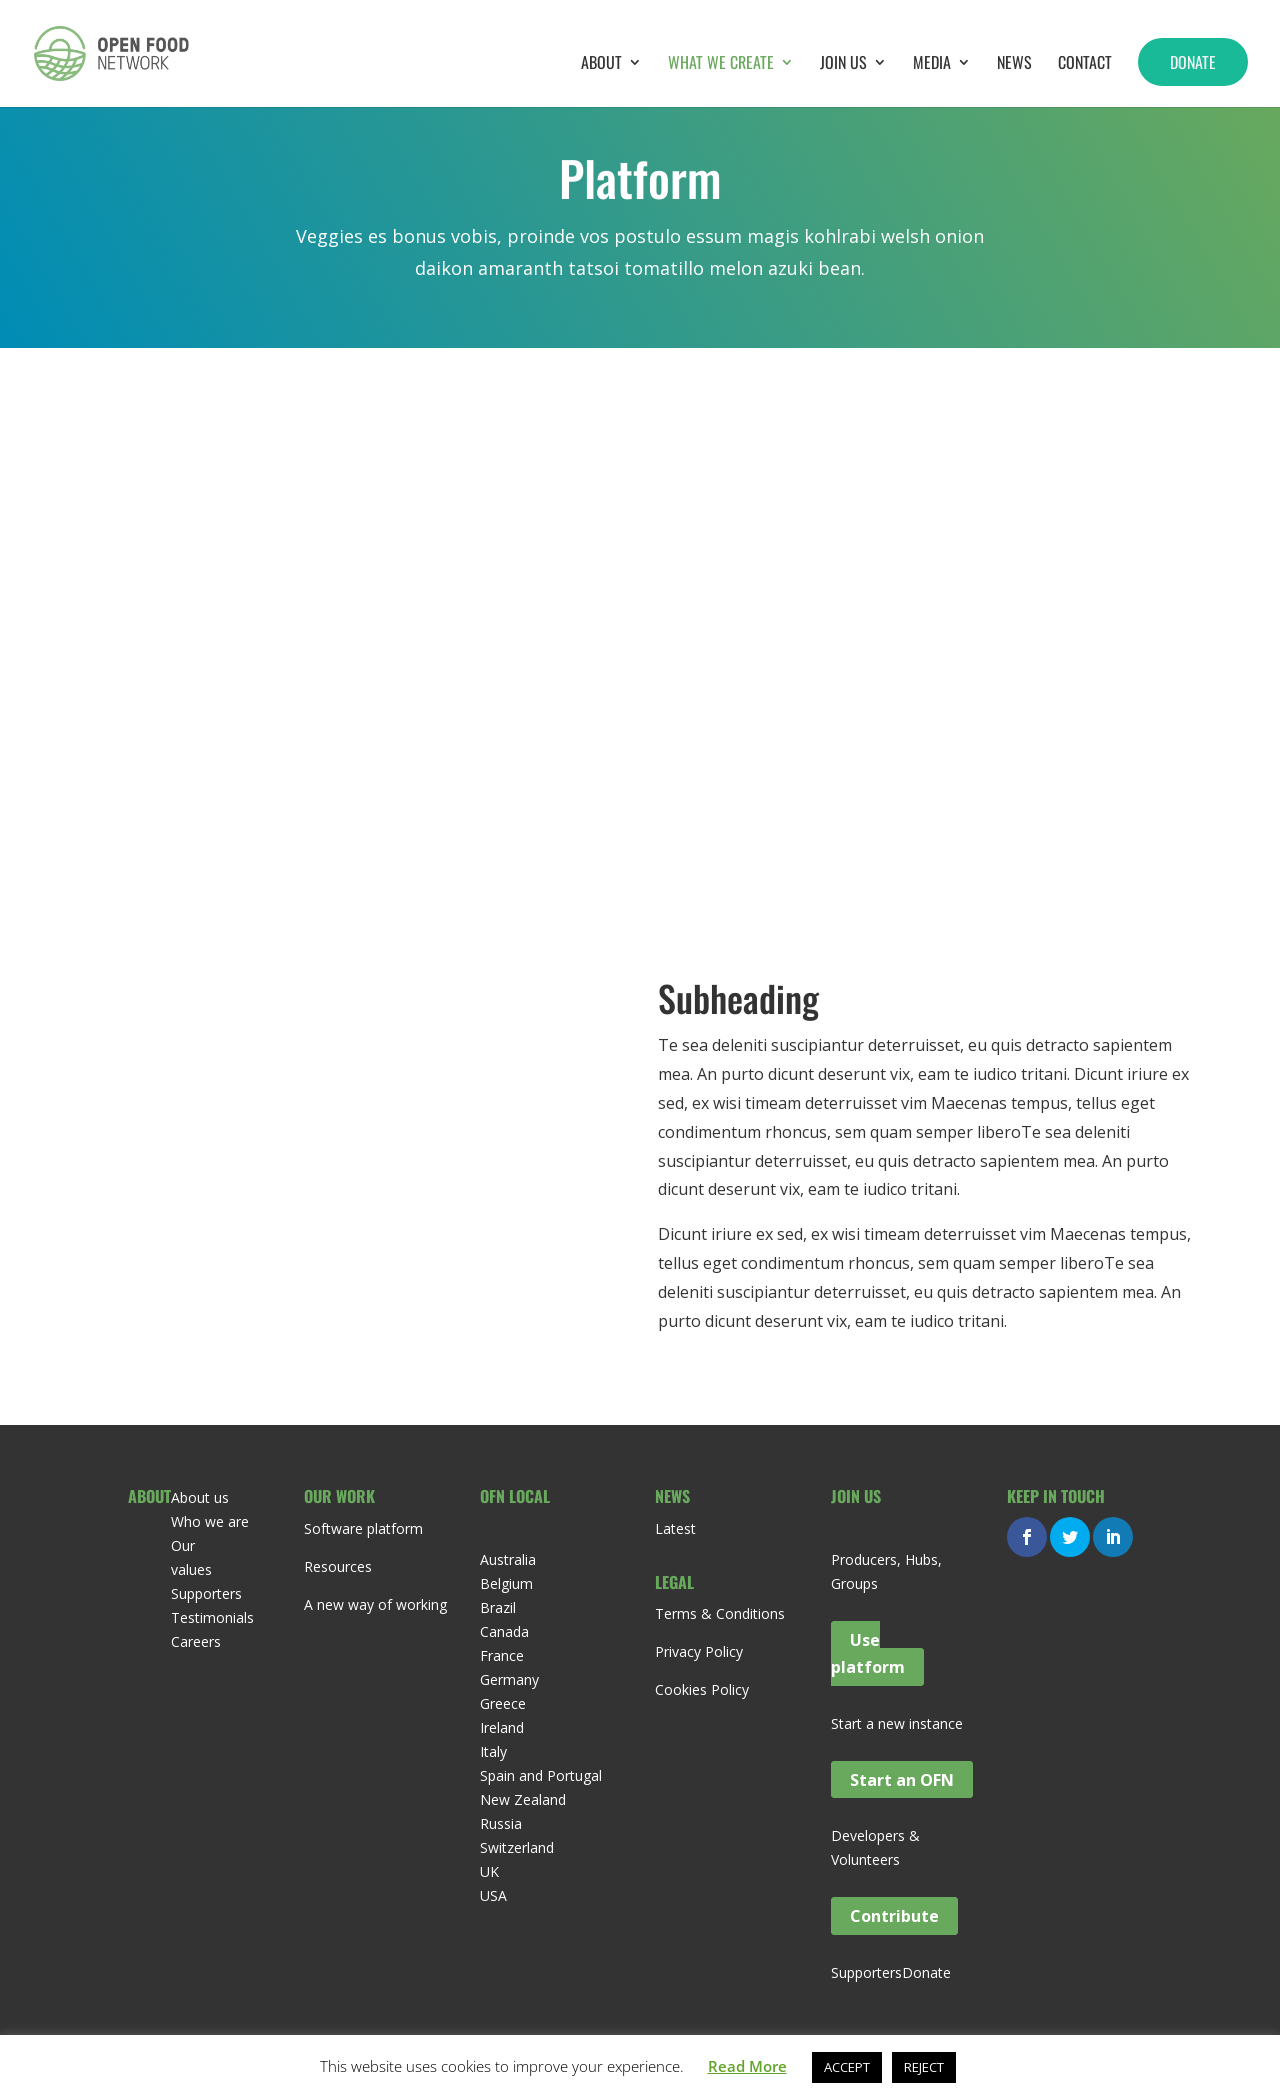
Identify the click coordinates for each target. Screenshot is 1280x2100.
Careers (196, 1641)
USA (493, 1895)
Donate (1193, 62)
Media (932, 64)
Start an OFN (902, 1779)
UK (489, 1871)
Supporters (206, 1593)
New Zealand (523, 1799)
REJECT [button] (924, 2067)
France (502, 1655)
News (1014, 64)
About (601, 64)
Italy (493, 1751)
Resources (338, 1566)
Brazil (498, 1607)
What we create (721, 64)
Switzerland (517, 1847)
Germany (509, 1679)
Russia (501, 1823)
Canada (504, 1631)
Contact (1085, 64)
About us (200, 1497)
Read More (747, 2066)
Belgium (506, 1583)
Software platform (363, 1528)
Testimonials (212, 1617)
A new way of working (375, 1604)
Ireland (502, 1727)
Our (183, 1545)
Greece (503, 1703)
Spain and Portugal (541, 1775)
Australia (508, 1559)
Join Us (843, 64)
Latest (675, 1528)
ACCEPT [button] (847, 2067)
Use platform (868, 1653)
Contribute (894, 1916)
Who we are (210, 1521)
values (191, 1569)
